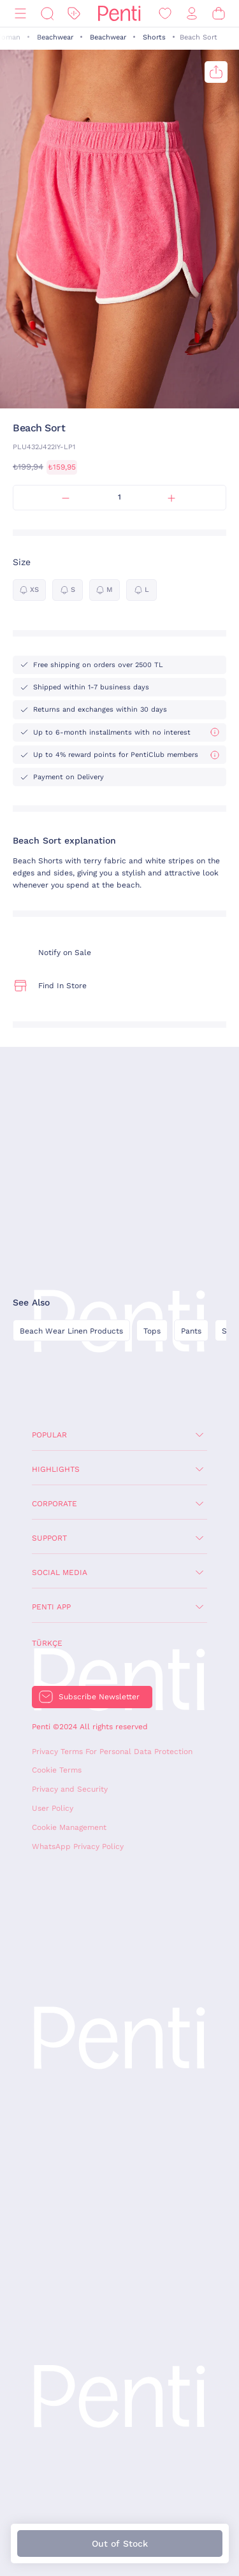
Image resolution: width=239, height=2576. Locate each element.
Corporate (54, 1503)
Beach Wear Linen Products (71, 1331)
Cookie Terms (57, 1770)
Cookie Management (69, 1827)
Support (49, 1538)
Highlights (56, 1469)
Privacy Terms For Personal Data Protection (112, 1751)
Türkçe (47, 1643)
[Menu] (20, 14)
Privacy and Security (70, 1789)
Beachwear (55, 37)
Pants (191, 1331)
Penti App (51, 1606)
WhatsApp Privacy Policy (78, 1846)
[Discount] (74, 14)
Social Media (59, 1572)
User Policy (52, 1808)
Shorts (154, 37)
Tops (152, 1331)
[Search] (47, 14)
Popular (49, 1434)
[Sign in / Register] (191, 14)
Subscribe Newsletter (99, 1696)
